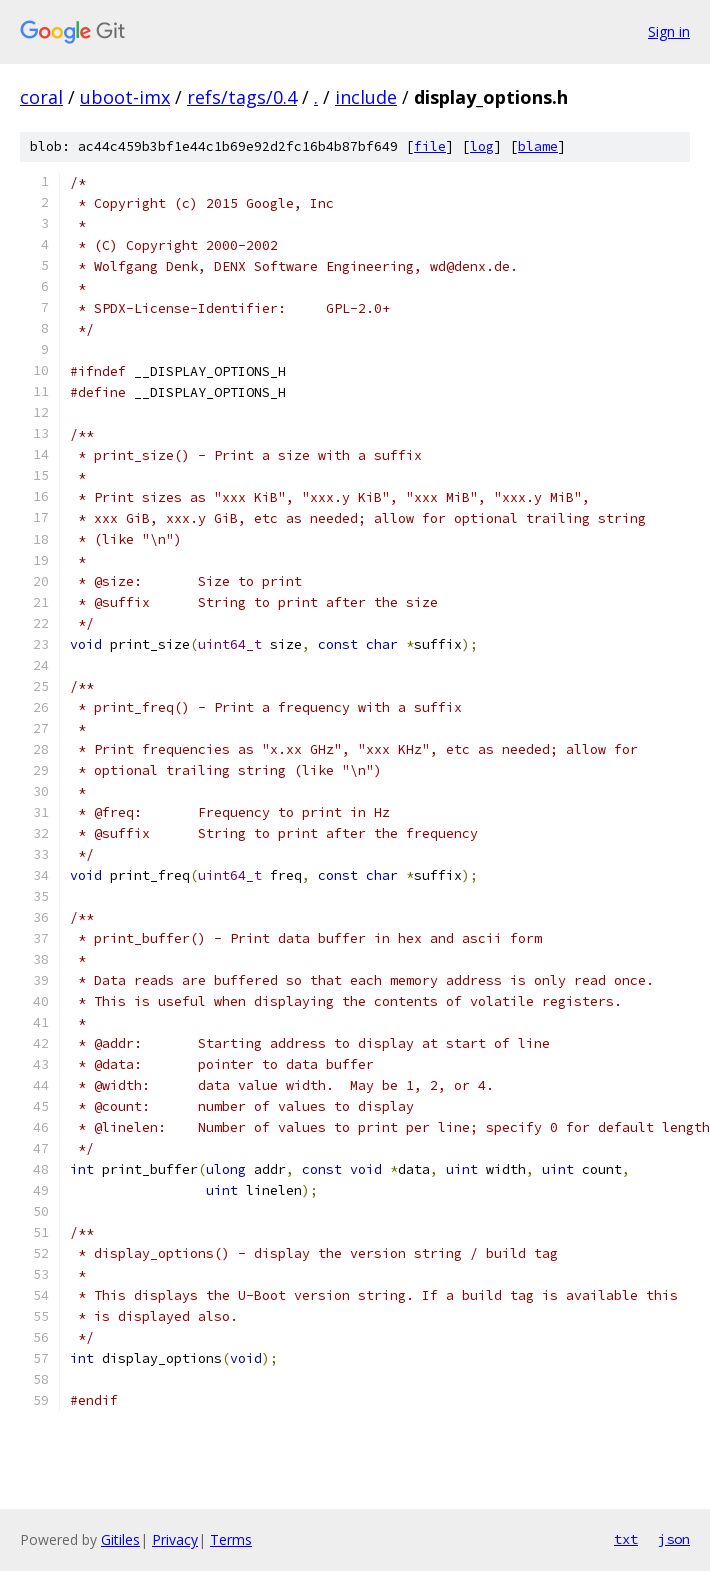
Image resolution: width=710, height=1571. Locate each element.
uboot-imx (125, 97)
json (674, 1539)
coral (41, 97)
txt (626, 1539)
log (482, 146)
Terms (231, 1539)
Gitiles (120, 1539)
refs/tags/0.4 (242, 97)
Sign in (669, 31)
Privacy (175, 1539)
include (366, 97)
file (430, 146)
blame (538, 146)
